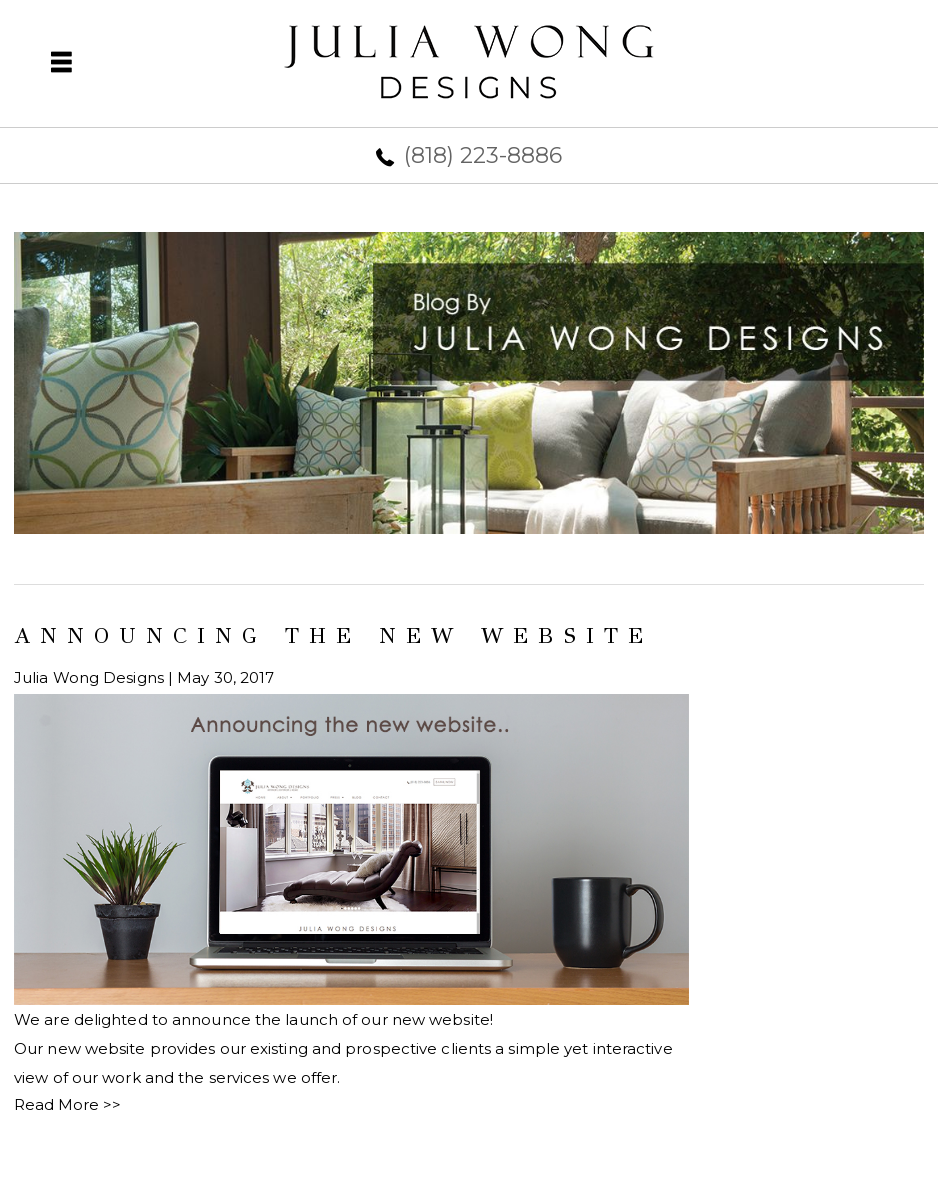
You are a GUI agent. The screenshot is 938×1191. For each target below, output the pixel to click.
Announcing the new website (333, 635)
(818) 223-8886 (483, 155)
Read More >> (67, 1104)
